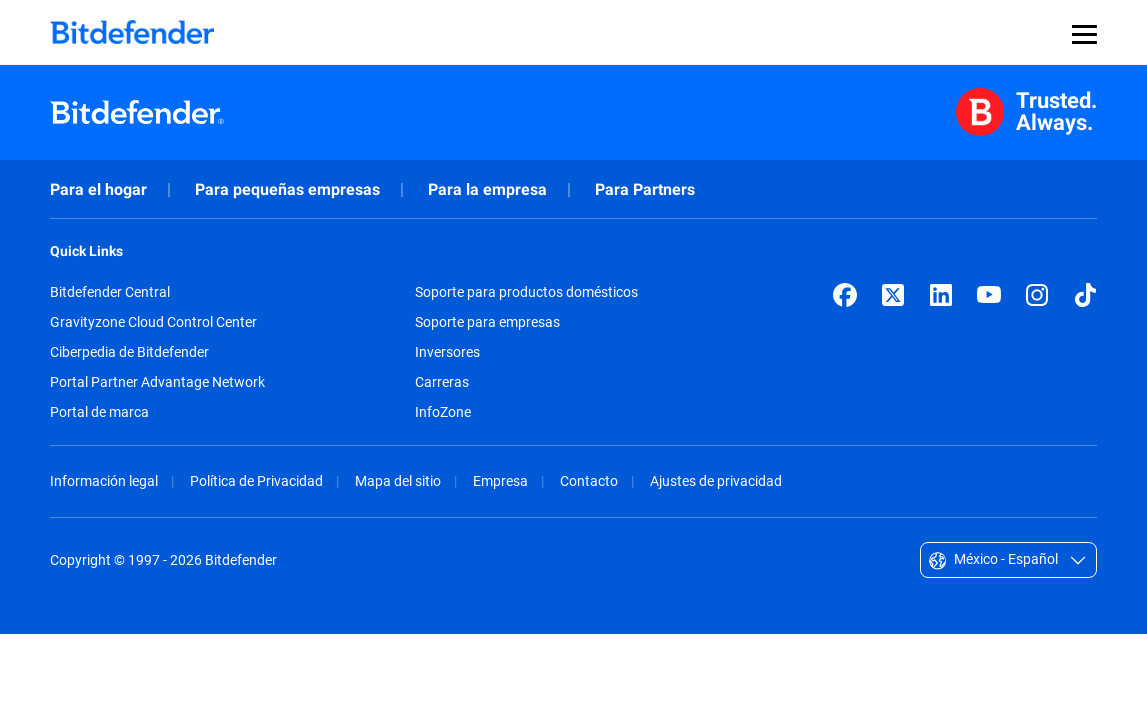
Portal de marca (99, 412)
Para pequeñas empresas (287, 189)
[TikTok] (1085, 295)
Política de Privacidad (256, 480)
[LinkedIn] (941, 295)
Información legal (104, 480)
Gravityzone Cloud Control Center (153, 322)
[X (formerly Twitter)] (893, 295)
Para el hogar (98, 189)
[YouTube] (989, 295)
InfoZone (443, 412)
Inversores (447, 352)
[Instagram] (1037, 295)
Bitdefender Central (110, 292)
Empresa (500, 480)
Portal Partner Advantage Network (157, 382)
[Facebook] (845, 295)
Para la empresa (487, 189)
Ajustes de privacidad (716, 480)
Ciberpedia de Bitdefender (129, 352)
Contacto (589, 480)
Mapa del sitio (398, 480)
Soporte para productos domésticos (526, 292)
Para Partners (645, 189)
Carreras (442, 382)
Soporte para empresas (487, 322)
